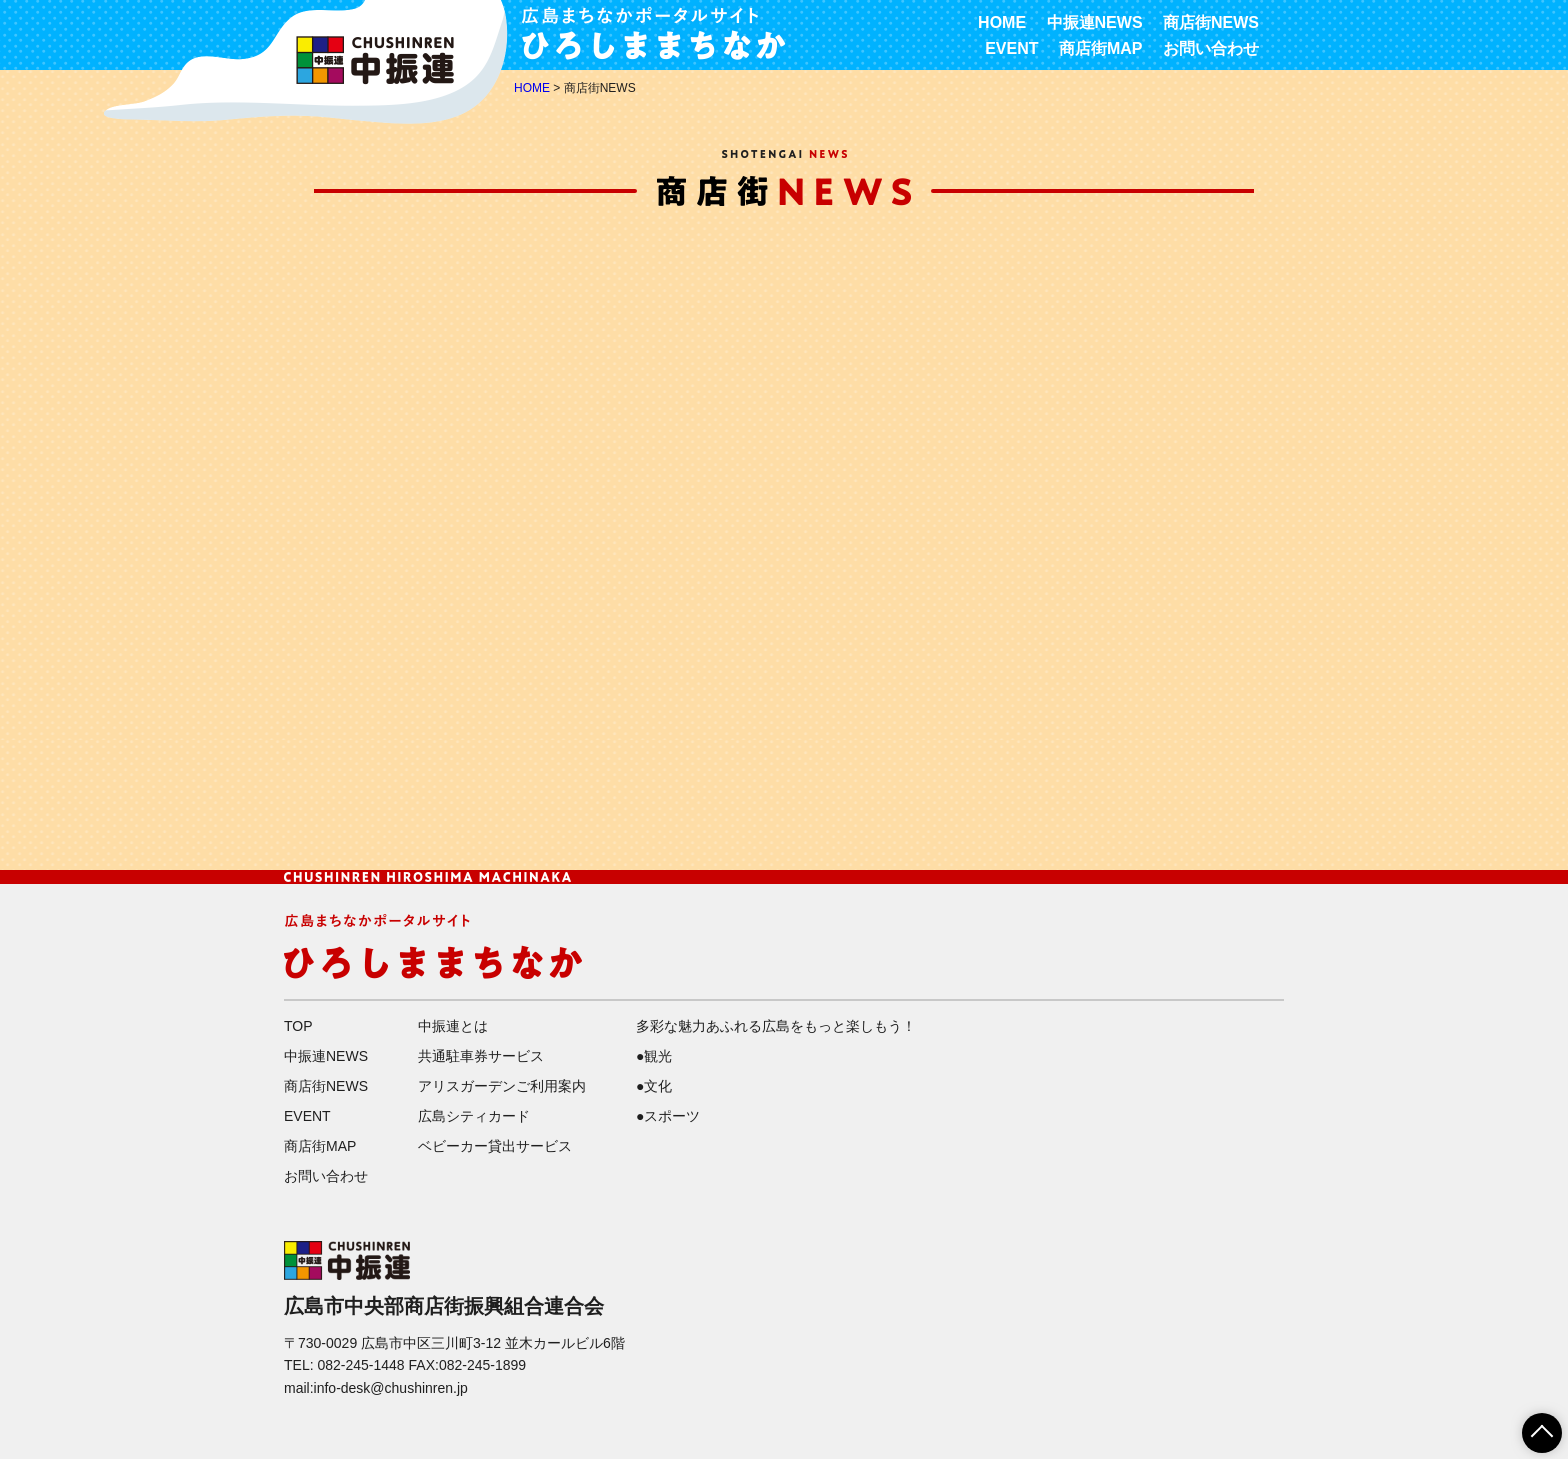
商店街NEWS (1211, 22)
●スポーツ (668, 1116)
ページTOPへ (1530, 1426)
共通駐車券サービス (481, 1056)
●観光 (654, 1056)
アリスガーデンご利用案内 (502, 1086)
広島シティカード (474, 1116)
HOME (1002, 22)
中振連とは (453, 1026)
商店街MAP (1101, 48)
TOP (298, 1026)
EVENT (1011, 48)
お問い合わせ (1211, 48)
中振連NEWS (1095, 22)
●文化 (654, 1086)
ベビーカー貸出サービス (495, 1146)
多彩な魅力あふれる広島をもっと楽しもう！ (776, 1026)
